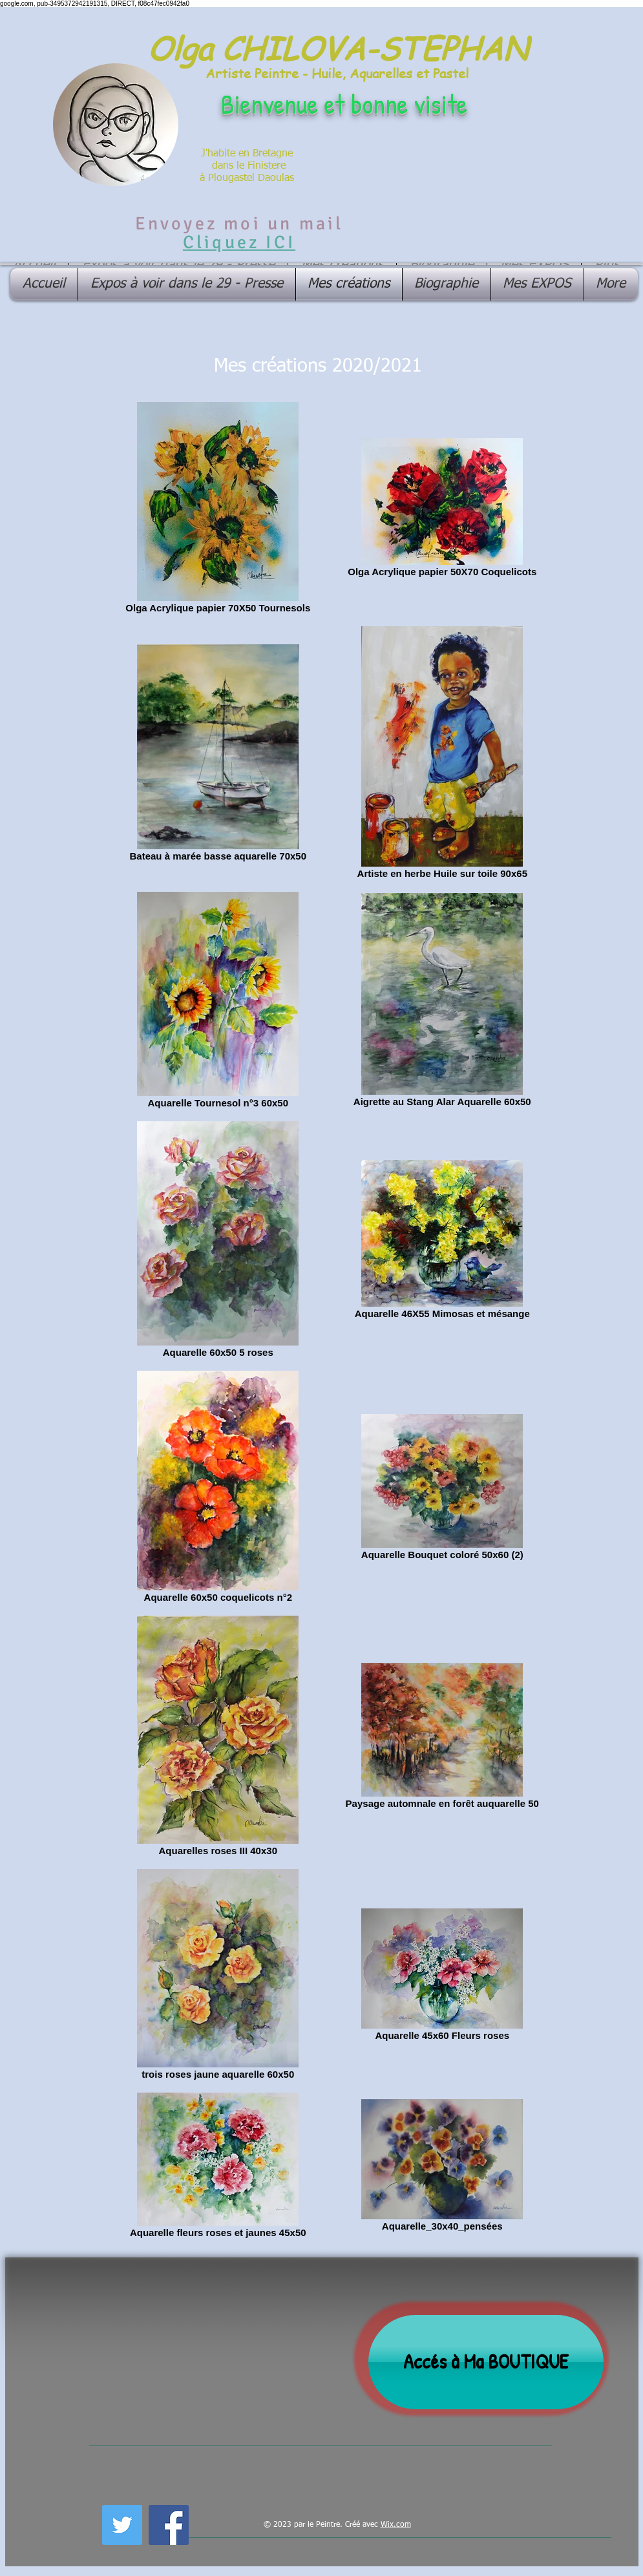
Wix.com (396, 2525)
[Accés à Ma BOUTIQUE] (486, 2362)
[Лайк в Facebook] (225, 2523)
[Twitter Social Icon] (122, 2525)
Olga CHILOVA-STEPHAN (337, 47)
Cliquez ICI (239, 242)
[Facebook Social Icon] (169, 2525)
